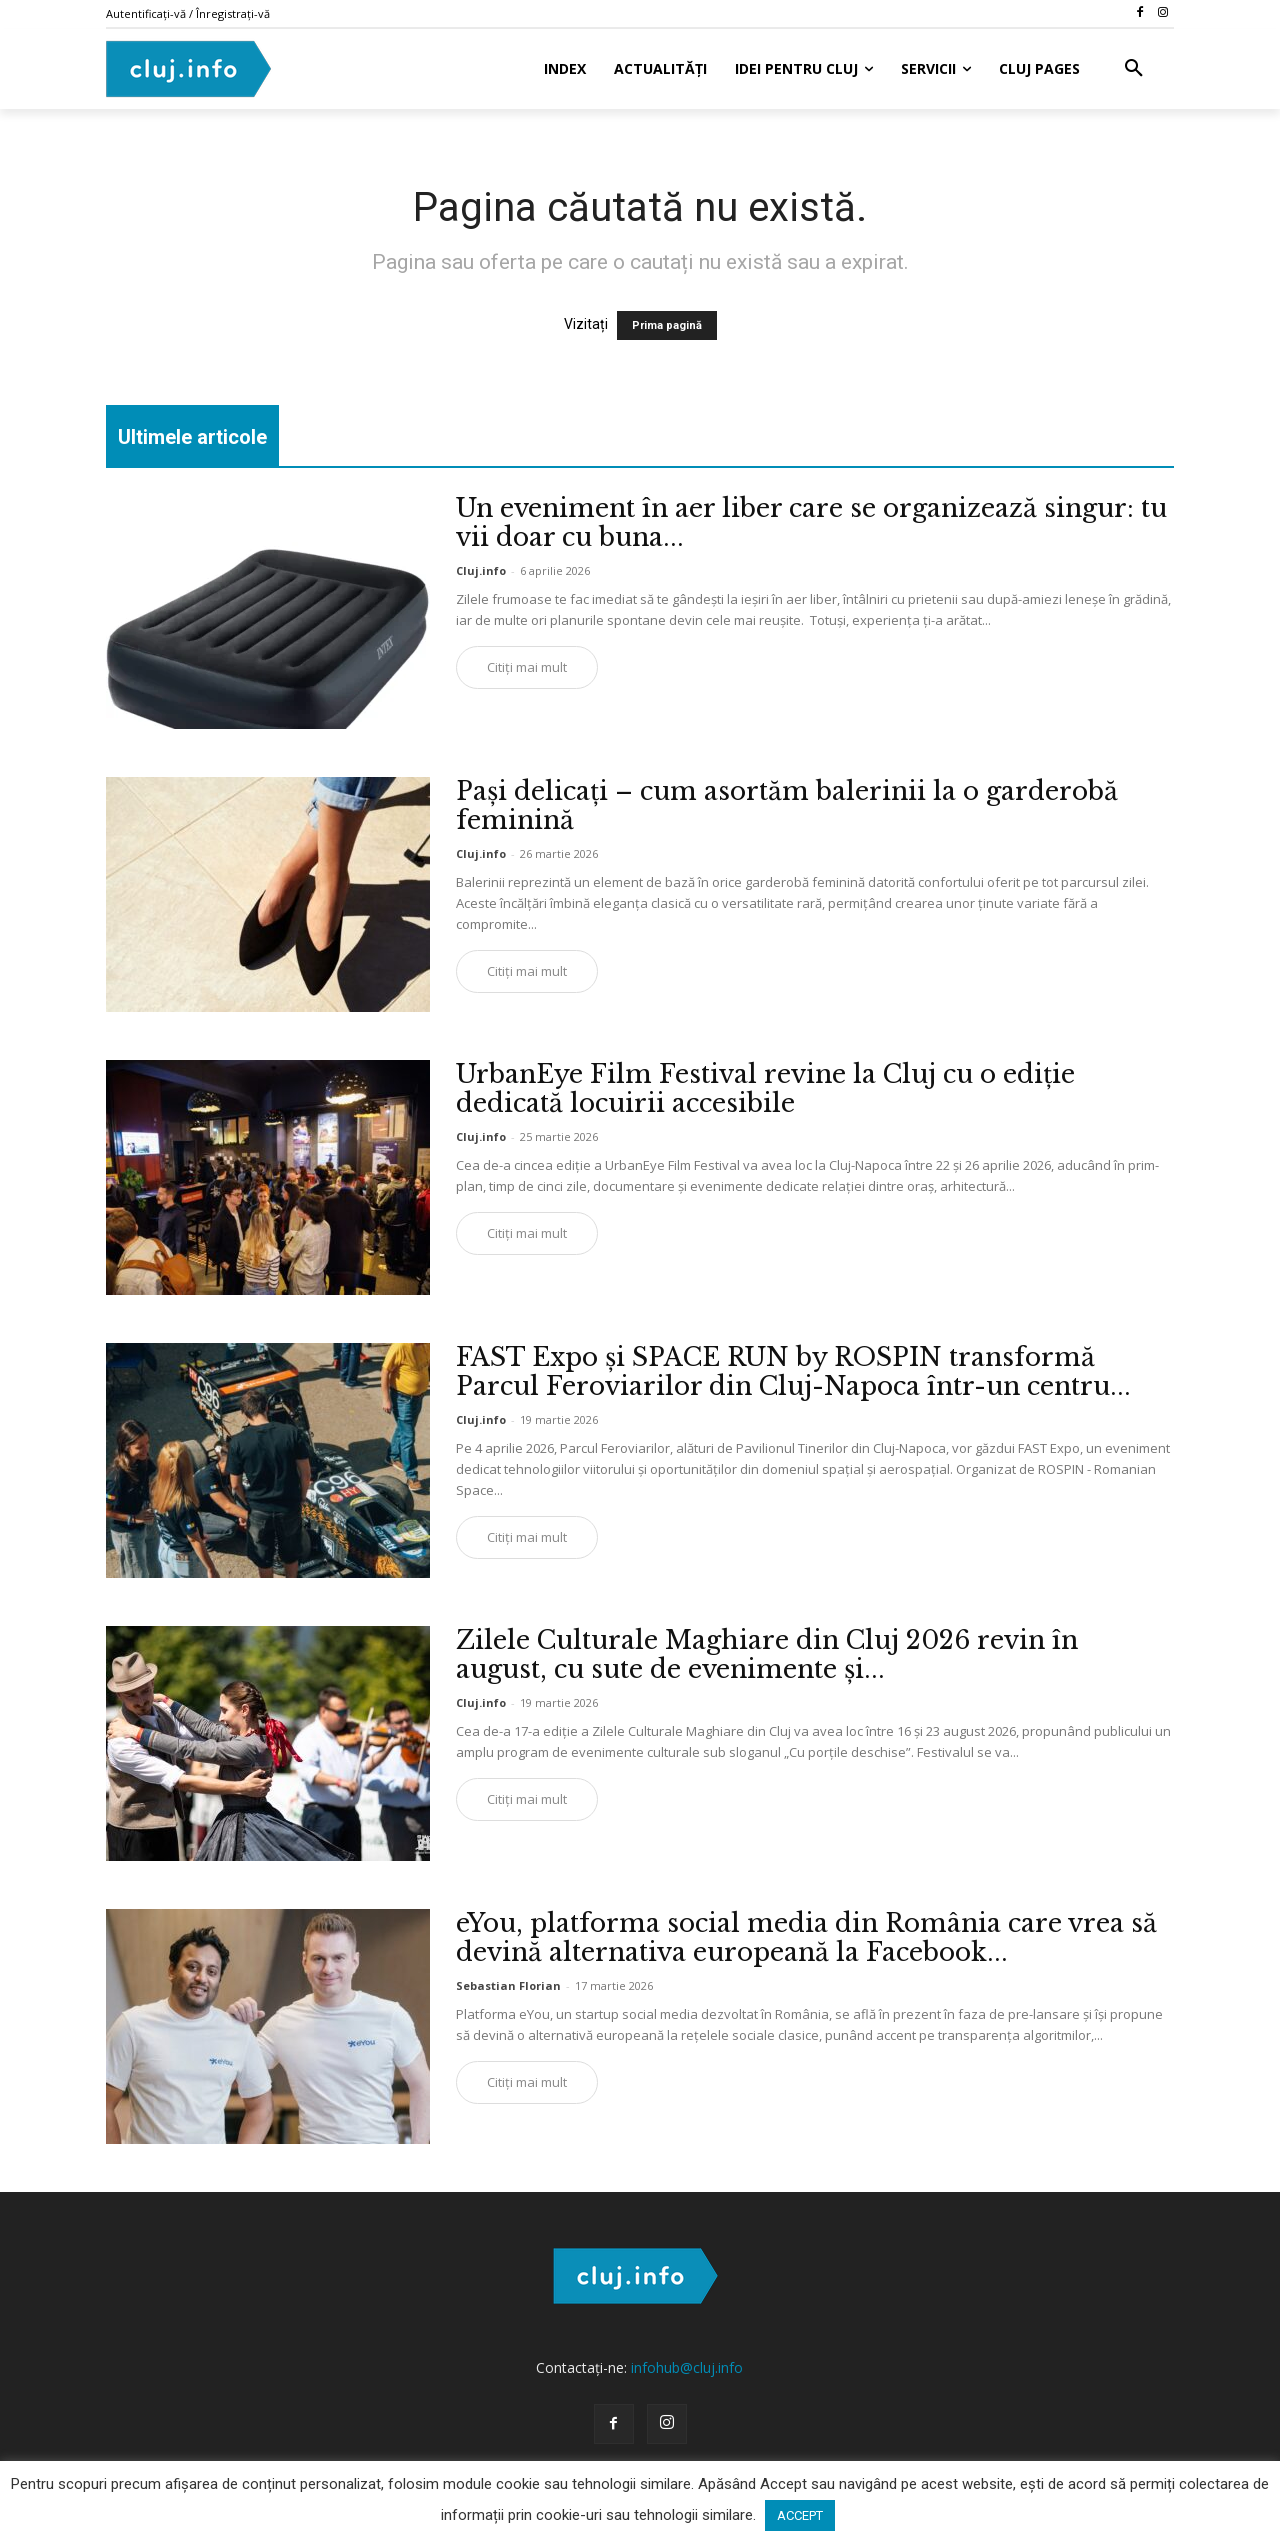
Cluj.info (481, 570)
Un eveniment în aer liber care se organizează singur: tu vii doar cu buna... (811, 523)
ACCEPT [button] (800, 2515)
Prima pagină (667, 325)
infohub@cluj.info (687, 2367)
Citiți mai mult (527, 667)
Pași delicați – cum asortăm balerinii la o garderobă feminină (787, 806)
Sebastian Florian (508, 1985)
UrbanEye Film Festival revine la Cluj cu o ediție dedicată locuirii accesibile (765, 1089)
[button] (1134, 69)
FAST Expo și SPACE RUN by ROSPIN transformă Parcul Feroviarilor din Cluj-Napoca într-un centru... (793, 1372)
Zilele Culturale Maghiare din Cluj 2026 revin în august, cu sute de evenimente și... (767, 1655)
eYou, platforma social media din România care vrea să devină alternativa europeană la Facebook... (806, 1938)
